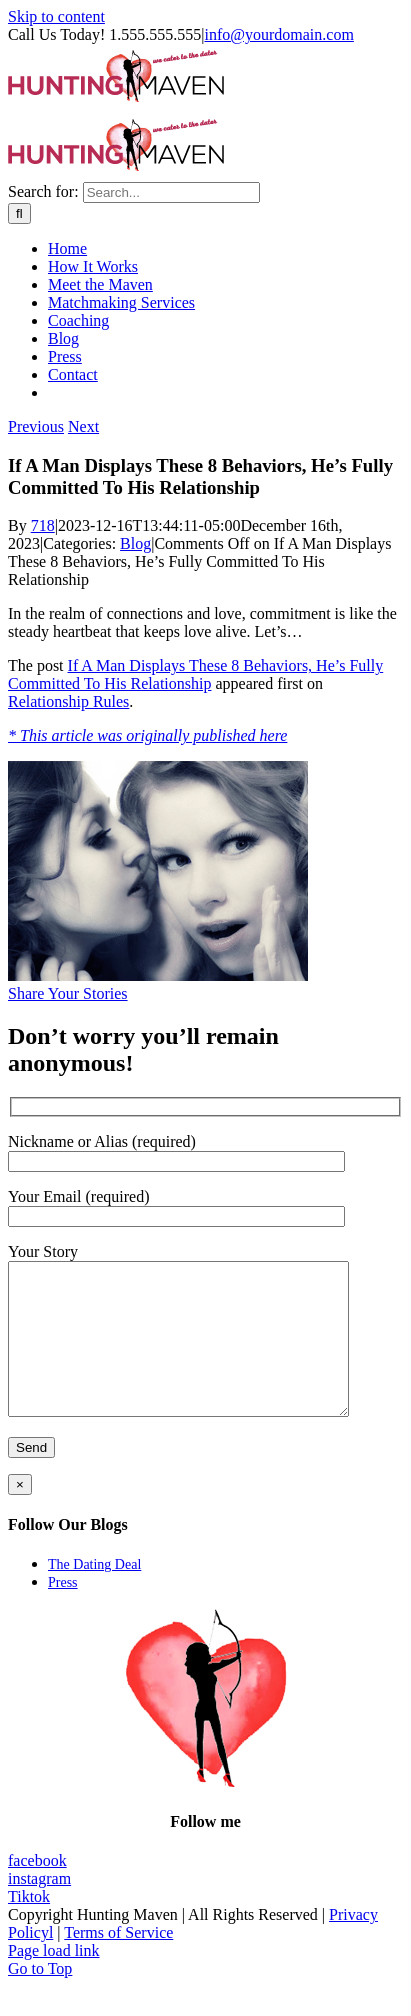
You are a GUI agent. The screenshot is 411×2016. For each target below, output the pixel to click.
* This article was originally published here (147, 735)
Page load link (54, 1980)
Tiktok (29, 1926)
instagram (39, 1908)
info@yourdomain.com (278, 34)
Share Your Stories (68, 993)
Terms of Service (118, 1962)
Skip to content (56, 16)
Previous (36, 426)
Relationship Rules (68, 701)
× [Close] (20, 1514)
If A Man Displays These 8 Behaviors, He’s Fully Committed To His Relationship (195, 674)
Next (83, 426)
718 (43, 525)
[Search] (19, 213)
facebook (37, 1890)
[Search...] (171, 192)
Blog (135, 543)
